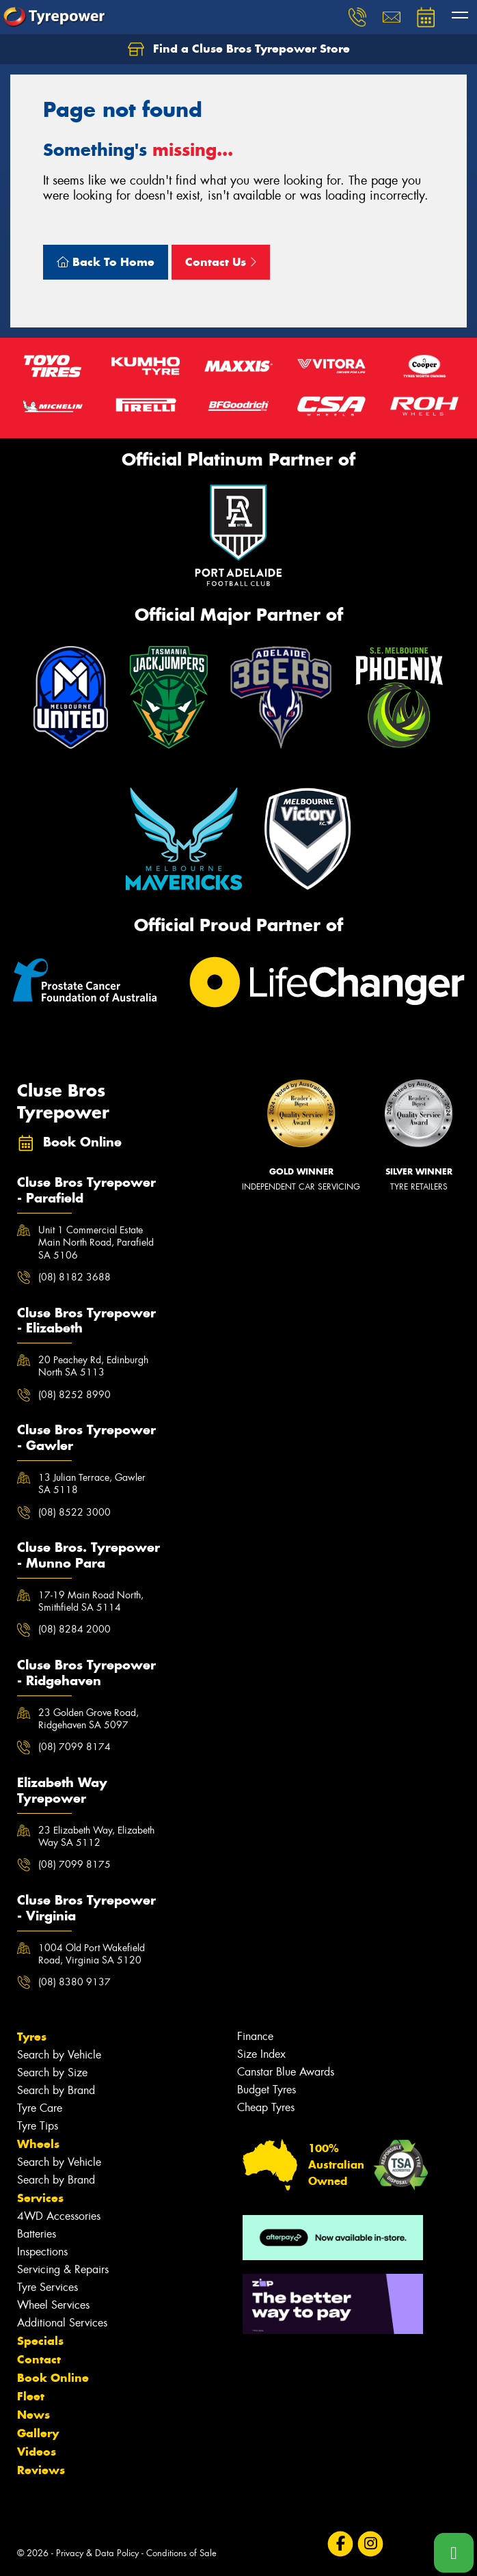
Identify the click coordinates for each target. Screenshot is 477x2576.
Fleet (30, 2396)
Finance (255, 2036)
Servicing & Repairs (63, 2269)
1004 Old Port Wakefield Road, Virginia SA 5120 (91, 1954)
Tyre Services (47, 2287)
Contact (39, 2359)
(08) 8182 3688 (74, 1277)
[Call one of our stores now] (454, 2553)
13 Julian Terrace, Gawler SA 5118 (92, 1483)
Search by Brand (56, 2090)
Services (40, 2197)
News (33, 2414)
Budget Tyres (266, 2089)
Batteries (36, 2234)
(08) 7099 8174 (74, 1747)
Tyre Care (39, 2108)
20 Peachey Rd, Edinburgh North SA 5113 (93, 1366)
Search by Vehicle (59, 2055)
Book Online (53, 2377)
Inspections (42, 2251)
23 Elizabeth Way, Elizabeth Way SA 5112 (96, 1836)
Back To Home (105, 261)
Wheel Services (53, 2305)
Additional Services (62, 2323)
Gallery (38, 2433)
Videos (36, 2451)
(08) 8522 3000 (74, 1512)
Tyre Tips (37, 2126)
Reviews (41, 2470)
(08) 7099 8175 (74, 1864)
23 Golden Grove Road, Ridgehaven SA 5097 (88, 1718)
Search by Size (52, 2072)
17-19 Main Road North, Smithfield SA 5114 (91, 1601)
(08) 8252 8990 (74, 1394)
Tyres (31, 2036)
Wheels (38, 2143)
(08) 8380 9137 (74, 1982)
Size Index (261, 2054)
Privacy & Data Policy (97, 2553)
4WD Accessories (58, 2216)
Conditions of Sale (181, 2553)
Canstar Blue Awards (285, 2072)
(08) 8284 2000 (74, 1629)
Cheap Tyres (266, 2107)
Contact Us (220, 261)
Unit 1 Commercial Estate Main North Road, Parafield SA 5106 (96, 1242)
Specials (40, 2340)
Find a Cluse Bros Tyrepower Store (239, 49)
